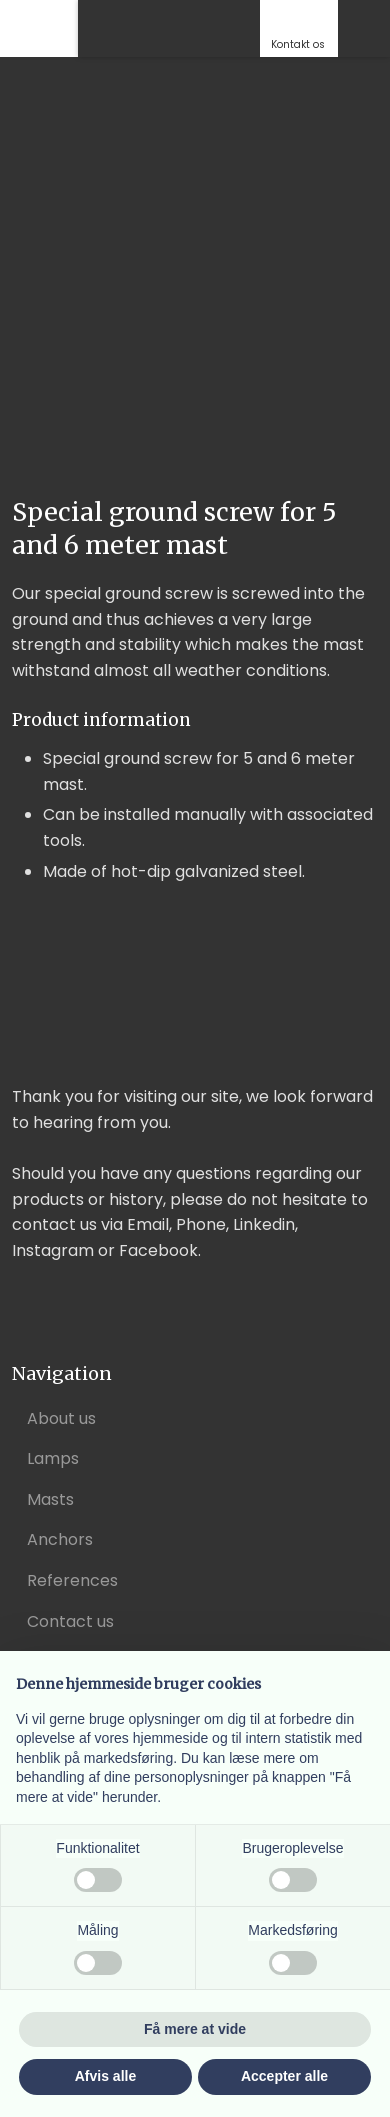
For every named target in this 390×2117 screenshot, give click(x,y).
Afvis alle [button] (105, 2076)
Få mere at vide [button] (195, 2029)
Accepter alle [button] (284, 2076)
